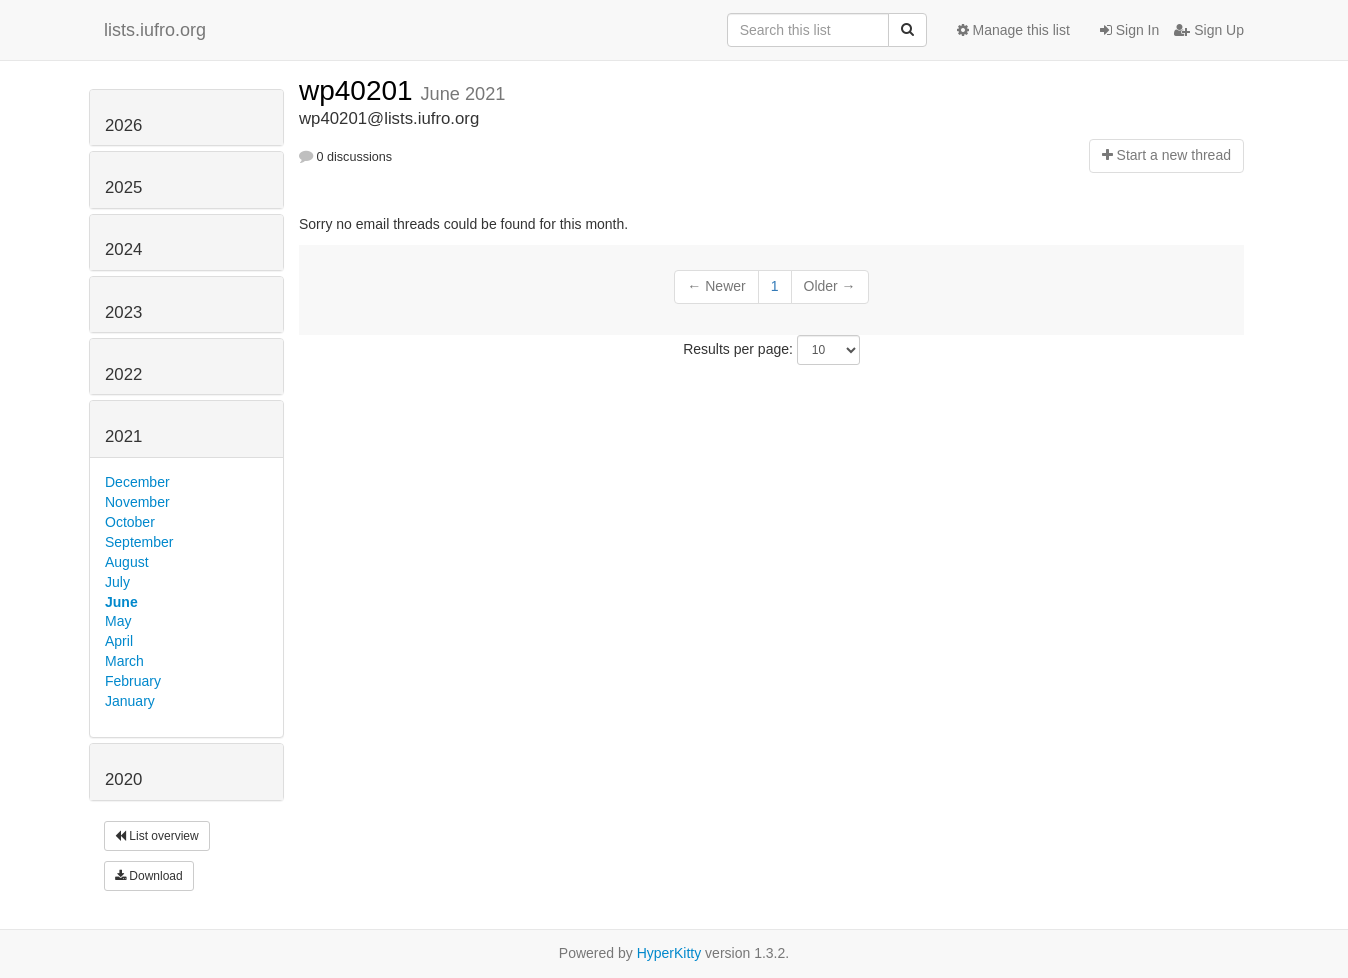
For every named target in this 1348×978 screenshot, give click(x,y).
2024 (123, 249)
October (130, 522)
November (137, 502)
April (119, 641)
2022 (123, 374)
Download (149, 876)
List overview (157, 836)
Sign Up (1209, 30)
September (139, 542)
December (137, 482)
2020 (123, 779)
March (124, 661)
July (117, 582)
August (127, 562)
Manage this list (1013, 30)
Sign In (1129, 30)
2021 (123, 436)
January (130, 701)
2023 (123, 312)
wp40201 (359, 90)
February (133, 681)
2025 (123, 187)
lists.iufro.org (155, 30)
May (118, 621)
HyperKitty (669, 953)
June (121, 602)
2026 (123, 125)
